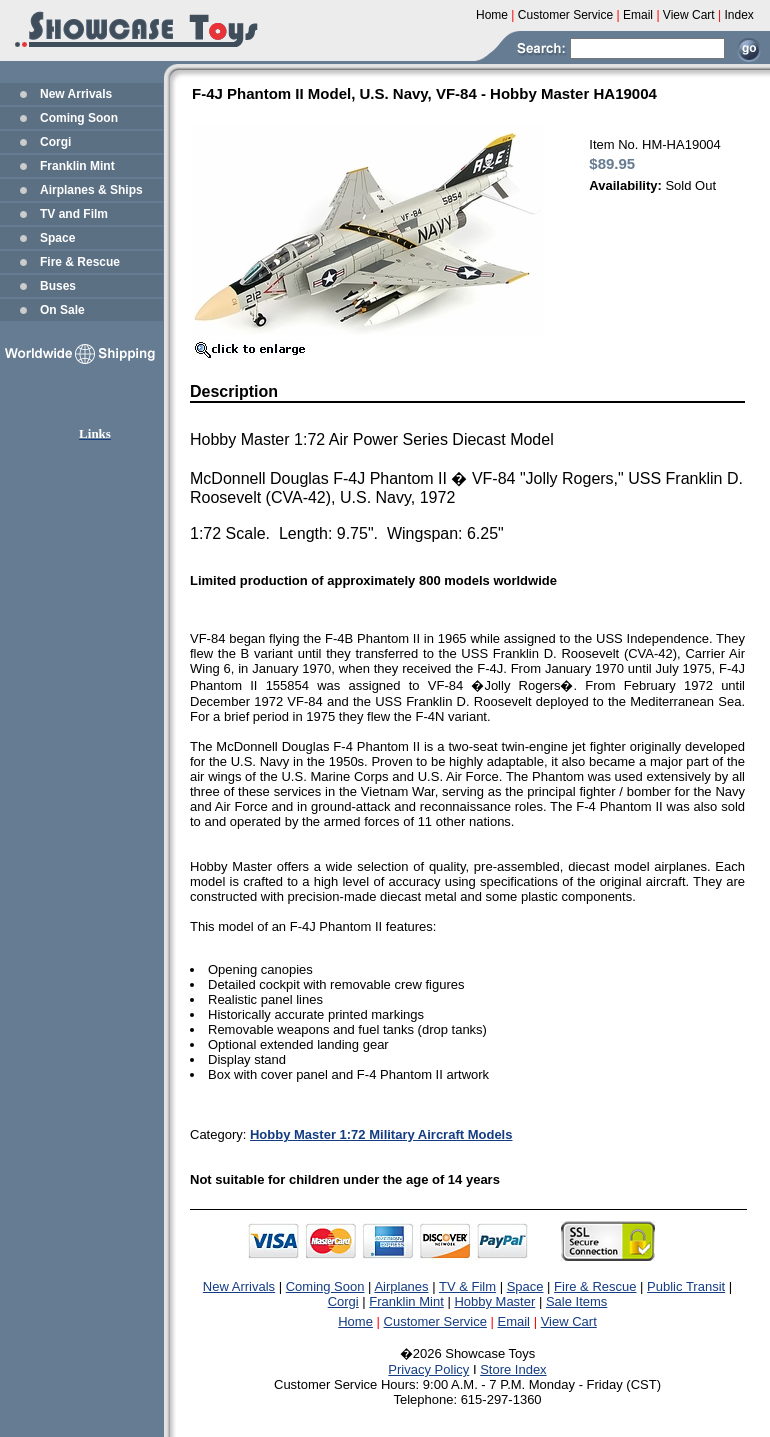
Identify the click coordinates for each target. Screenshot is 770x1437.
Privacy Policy (428, 1369)
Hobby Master (494, 1301)
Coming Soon (79, 118)
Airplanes (401, 1286)
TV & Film (467, 1286)
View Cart (569, 1321)
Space (57, 238)
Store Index (513, 1369)
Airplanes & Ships (91, 190)
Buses (58, 286)
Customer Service (435, 1321)
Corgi (55, 142)
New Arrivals (76, 94)
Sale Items (576, 1301)
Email (514, 1321)
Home (355, 1321)
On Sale (62, 310)
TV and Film (74, 214)
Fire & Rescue (80, 262)
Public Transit (686, 1286)
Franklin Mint (77, 166)
